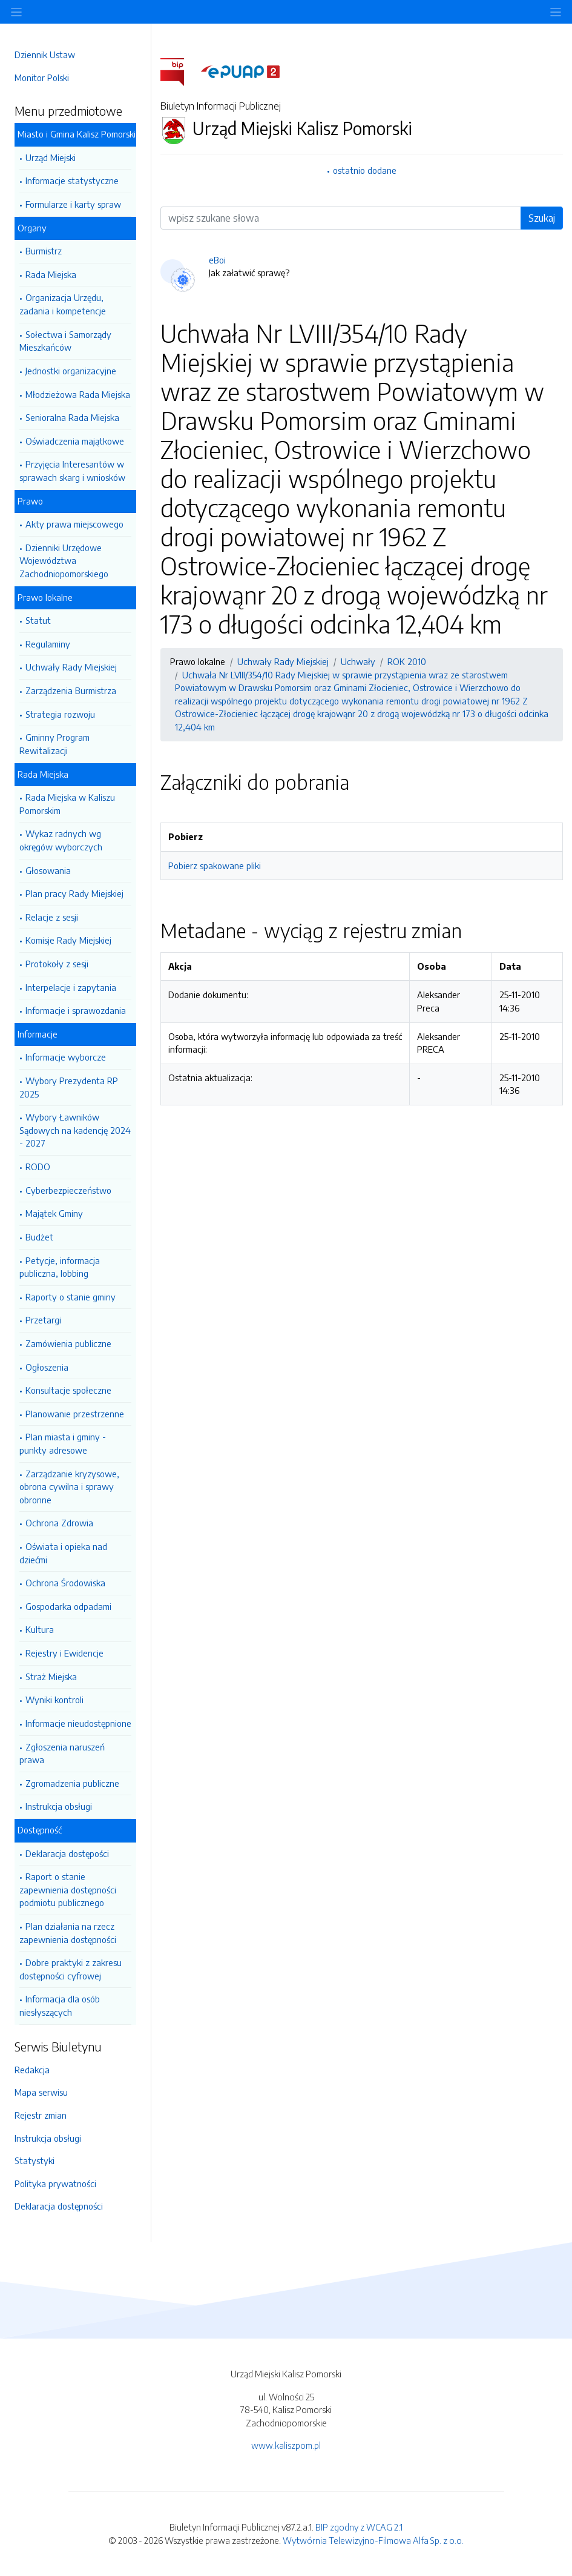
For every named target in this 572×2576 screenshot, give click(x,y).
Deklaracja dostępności (59, 2205)
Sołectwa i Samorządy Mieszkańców (65, 341)
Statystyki (34, 2160)
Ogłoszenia (46, 1367)
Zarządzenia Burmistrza (70, 690)
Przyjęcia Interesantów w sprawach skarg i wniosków (72, 471)
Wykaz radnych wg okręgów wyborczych (60, 840)
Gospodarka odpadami (68, 1606)
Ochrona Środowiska (65, 1582)
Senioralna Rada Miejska (72, 417)
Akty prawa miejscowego (74, 523)
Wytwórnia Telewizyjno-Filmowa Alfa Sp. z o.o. (373, 2540)
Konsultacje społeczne (68, 1390)
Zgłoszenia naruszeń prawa (62, 1753)
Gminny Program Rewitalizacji (54, 744)
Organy (32, 227)
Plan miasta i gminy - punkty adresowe (62, 1443)
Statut (38, 620)
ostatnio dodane (364, 170)
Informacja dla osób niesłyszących (59, 2005)
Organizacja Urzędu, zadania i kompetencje (62, 304)
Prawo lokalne (45, 597)
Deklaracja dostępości (67, 1853)
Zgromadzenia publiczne (72, 1783)
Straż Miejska (51, 1676)
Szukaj (541, 218)
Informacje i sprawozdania (75, 1010)
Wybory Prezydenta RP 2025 (68, 1087)
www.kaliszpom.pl (286, 2445)
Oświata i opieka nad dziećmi (63, 1553)
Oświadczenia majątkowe (74, 440)
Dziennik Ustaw (45, 54)
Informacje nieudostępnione (78, 1723)
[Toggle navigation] (555, 12)
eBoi (217, 259)
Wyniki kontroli (54, 1699)
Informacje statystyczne (72, 180)
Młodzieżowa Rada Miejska (77, 394)
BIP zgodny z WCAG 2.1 (359, 2526)
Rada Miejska (50, 274)
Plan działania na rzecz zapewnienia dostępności (67, 1933)
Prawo (30, 500)
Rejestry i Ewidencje (64, 1652)
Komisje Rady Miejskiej (68, 940)
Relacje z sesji (51, 917)
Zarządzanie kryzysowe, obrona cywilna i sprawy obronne (69, 1486)
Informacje (38, 1033)
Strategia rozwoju (60, 714)
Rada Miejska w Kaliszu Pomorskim (67, 804)
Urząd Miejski (50, 157)
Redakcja (32, 2069)
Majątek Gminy (54, 1213)
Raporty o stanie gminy (70, 1296)
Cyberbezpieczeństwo (68, 1190)
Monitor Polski (42, 77)
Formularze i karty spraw (73, 204)
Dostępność (40, 1829)
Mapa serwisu (41, 2092)
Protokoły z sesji (56, 963)
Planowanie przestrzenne (74, 1413)
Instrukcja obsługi (58, 1806)
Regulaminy (47, 643)
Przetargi (43, 1319)
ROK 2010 (406, 661)
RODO (37, 1166)
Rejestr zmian (41, 2115)
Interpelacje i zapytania (70, 987)
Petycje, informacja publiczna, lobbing (59, 1267)
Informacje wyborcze (65, 1056)
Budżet (39, 1236)
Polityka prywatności (55, 2183)
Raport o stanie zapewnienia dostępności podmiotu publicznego (67, 1889)
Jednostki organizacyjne (70, 370)
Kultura (39, 1629)
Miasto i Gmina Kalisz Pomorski (77, 133)
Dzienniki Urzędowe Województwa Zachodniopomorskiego (63, 560)
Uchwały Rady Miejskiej (71, 666)
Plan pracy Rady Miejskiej (74, 893)
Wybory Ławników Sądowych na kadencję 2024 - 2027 (75, 1129)
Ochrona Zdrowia (59, 1522)
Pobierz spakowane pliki (214, 865)
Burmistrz (43, 250)
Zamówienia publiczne (68, 1343)
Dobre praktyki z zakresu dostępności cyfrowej (70, 1969)
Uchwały (358, 661)
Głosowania (48, 870)
